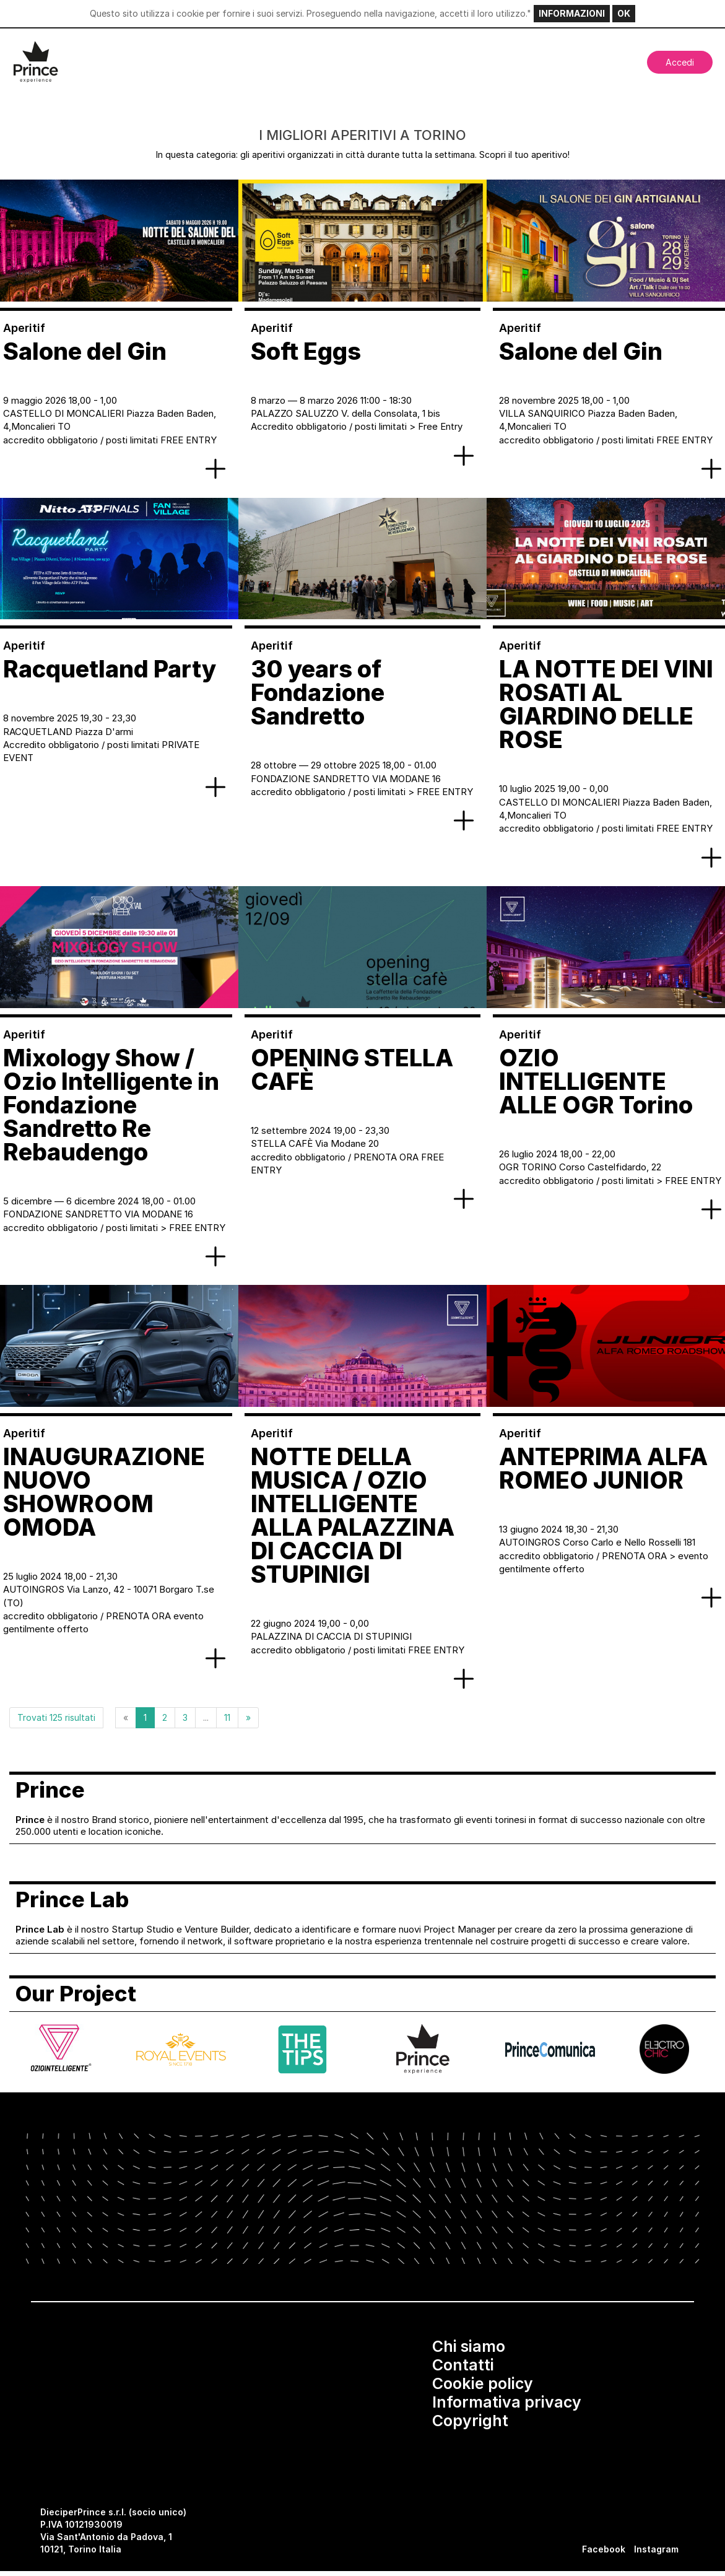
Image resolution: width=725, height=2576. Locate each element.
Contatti (463, 2365)
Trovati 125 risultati (56, 1717)
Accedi (680, 62)
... (206, 1717)
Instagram (656, 2549)
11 (227, 1717)
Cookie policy (482, 2383)
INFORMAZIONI (572, 13)
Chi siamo (468, 2346)
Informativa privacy (506, 2402)
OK (623, 13)
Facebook (603, 2549)
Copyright (470, 2420)
